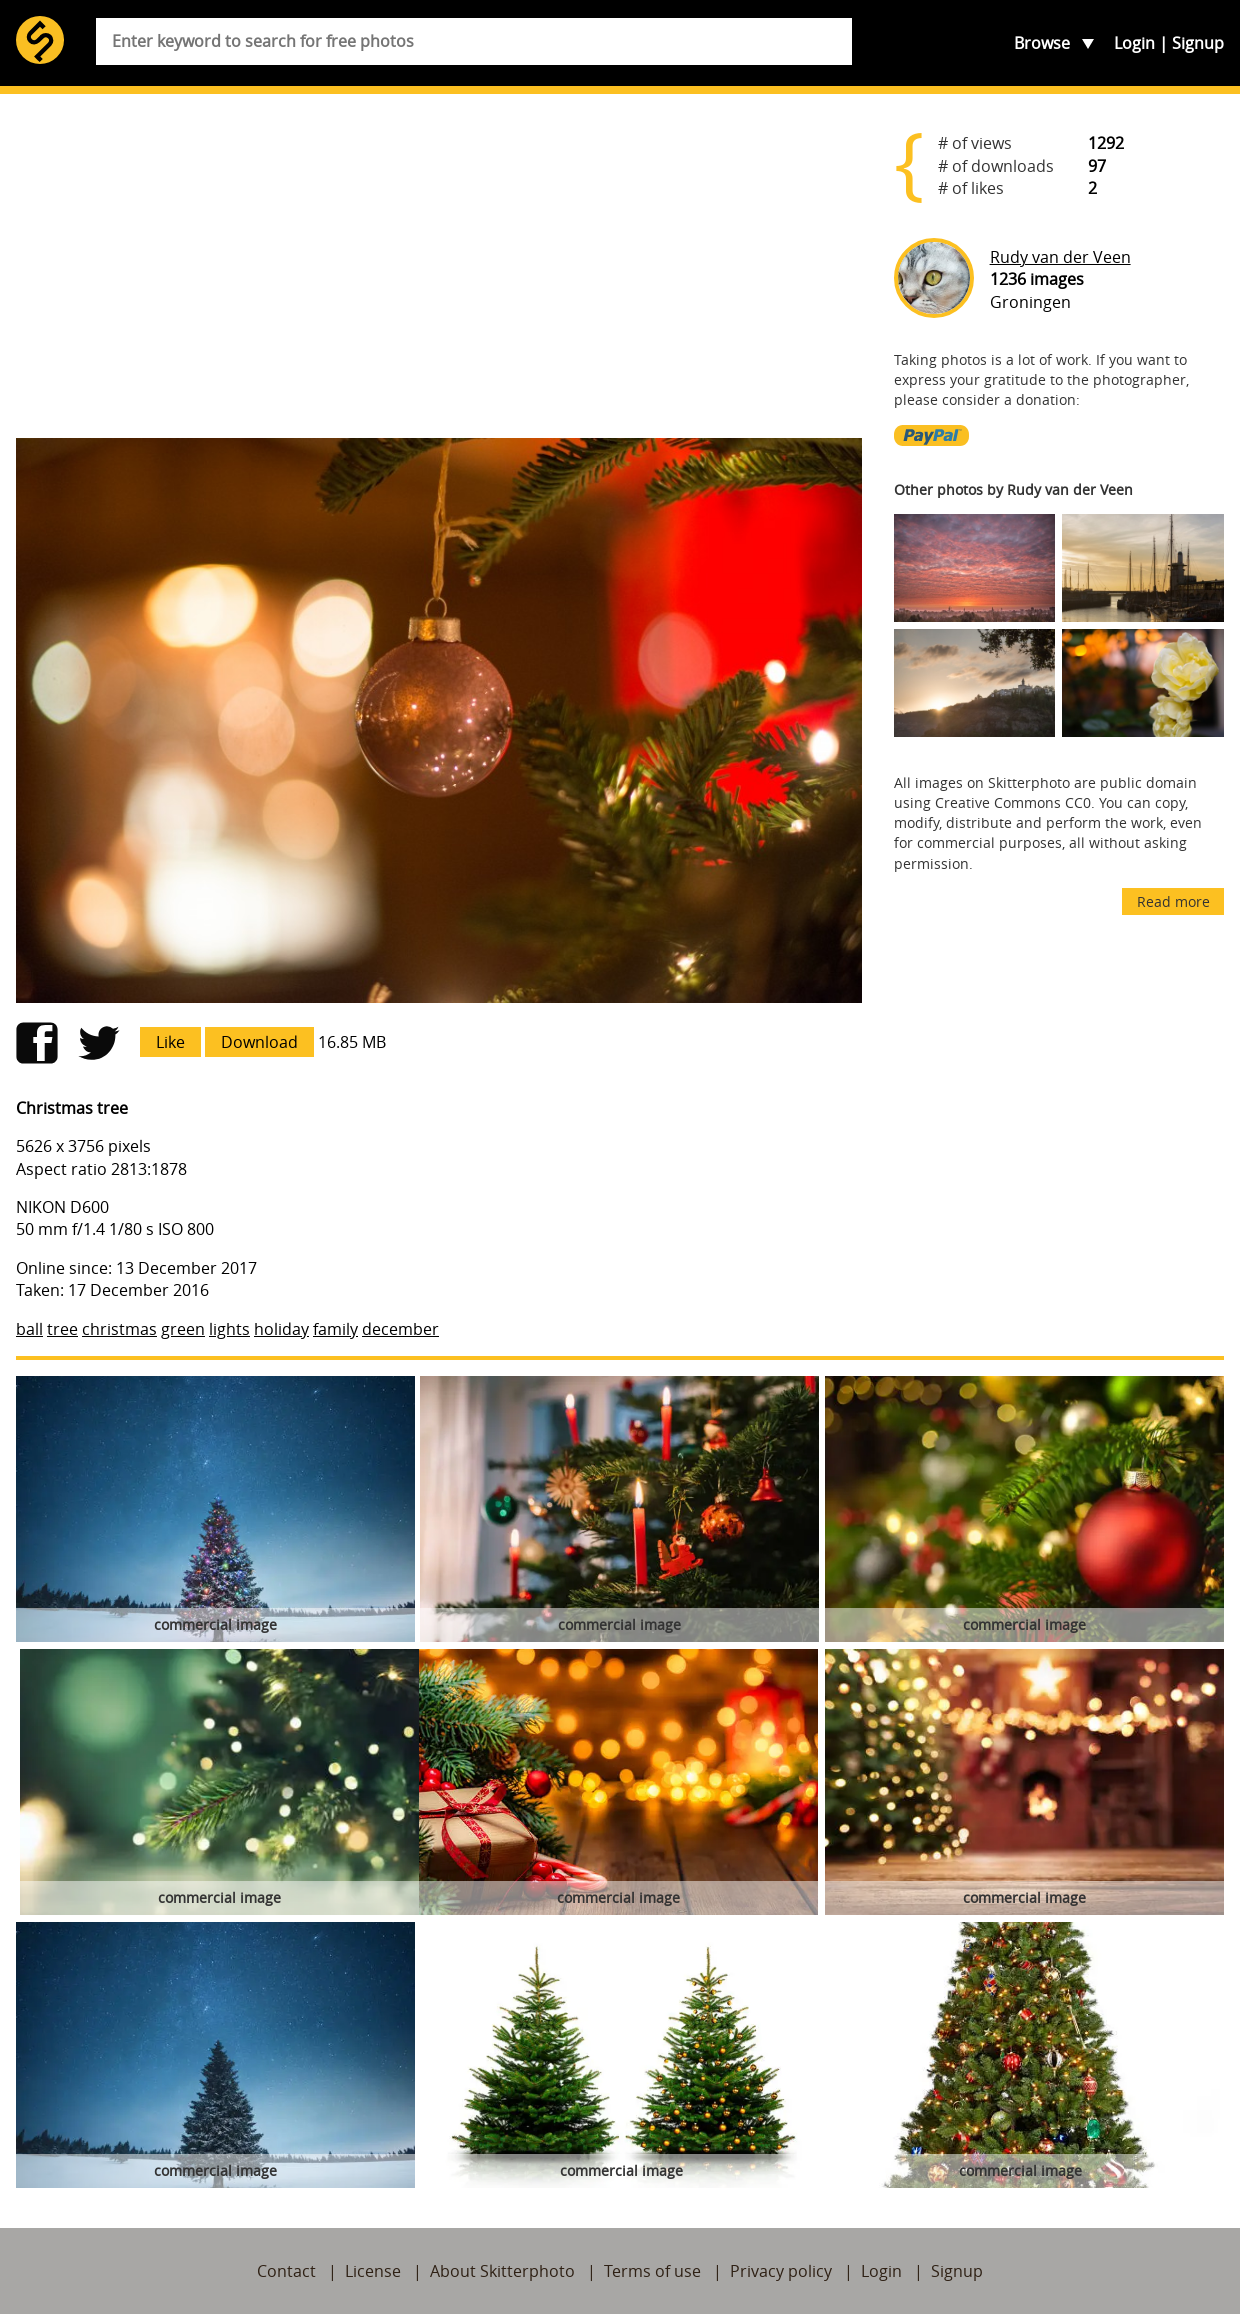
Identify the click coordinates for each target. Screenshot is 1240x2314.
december (400, 1329)
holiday (281, 1329)
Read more (1173, 901)
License (373, 2271)
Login (1134, 43)
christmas (119, 1329)
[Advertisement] (439, 266)
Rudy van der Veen (1060, 257)
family (335, 1329)
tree (62, 1329)
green (183, 1329)
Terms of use (652, 2271)
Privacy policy (781, 2271)
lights (229, 1329)
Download (259, 1042)
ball (29, 1329)
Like (170, 1042)
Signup (1198, 43)
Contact (286, 2271)
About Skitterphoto (502, 2271)
